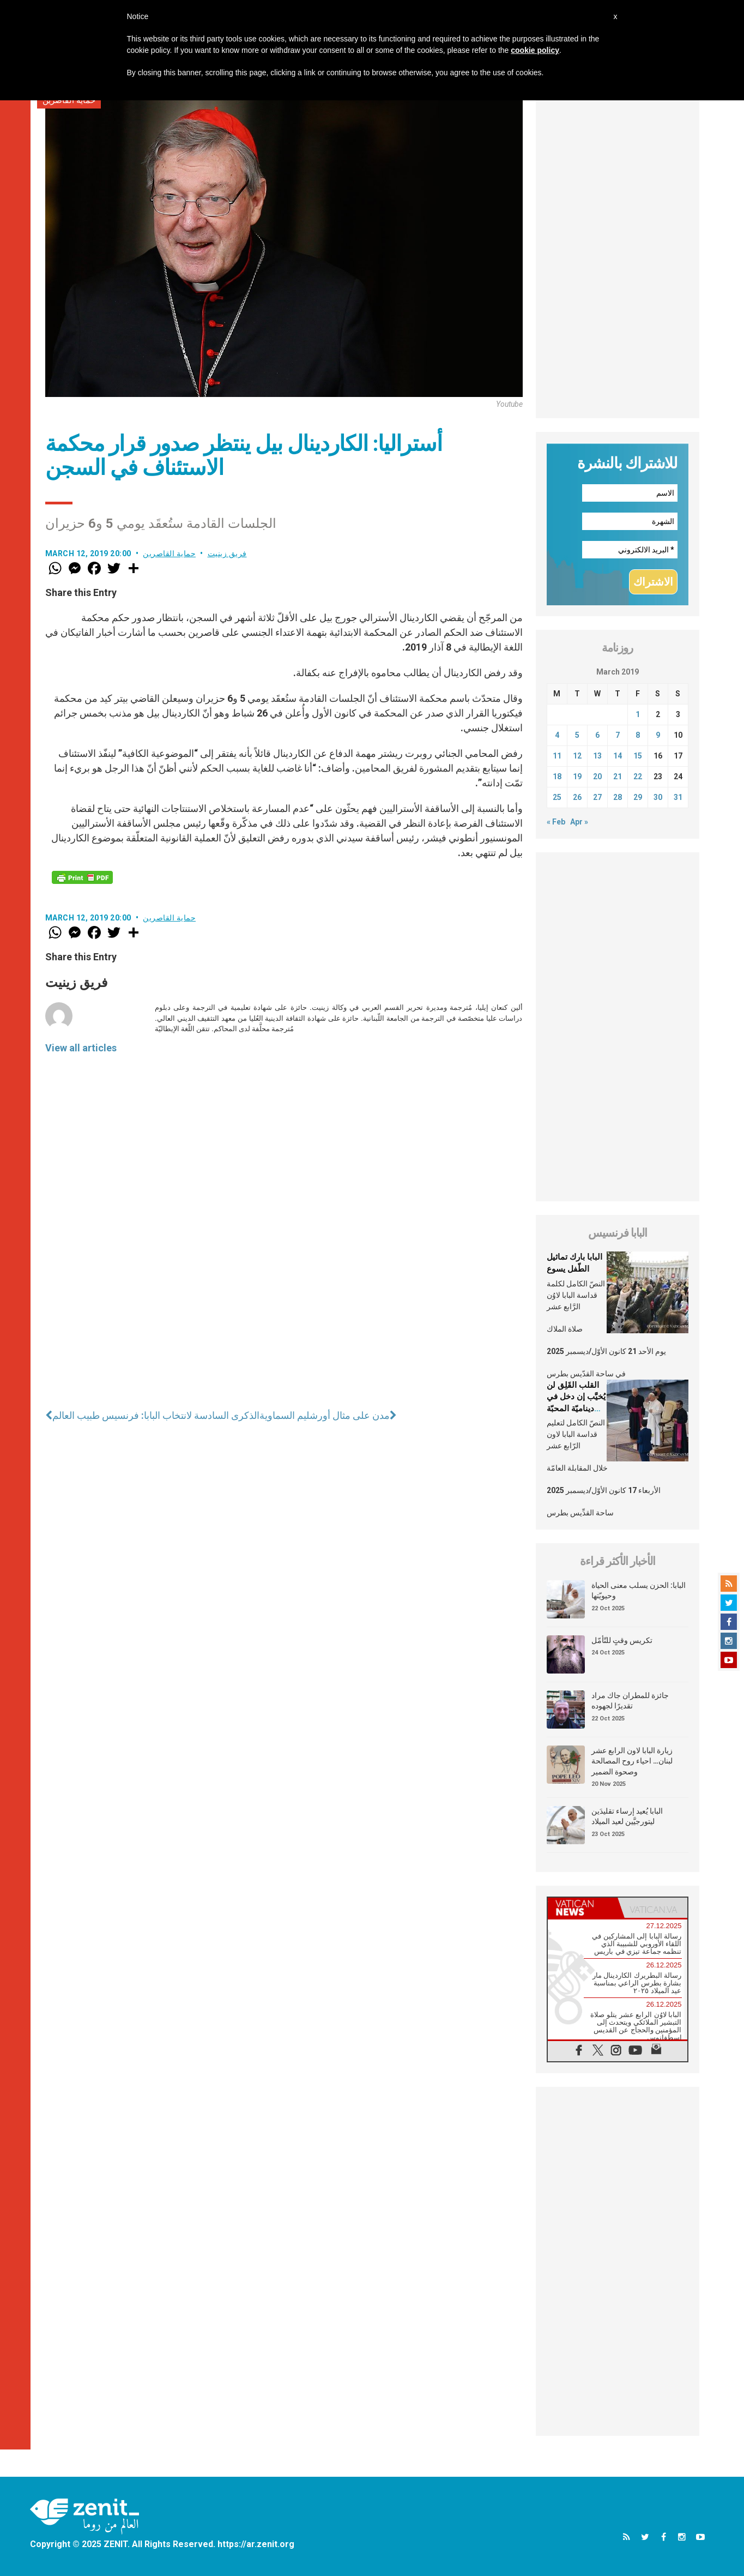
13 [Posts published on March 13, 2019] (597, 755)
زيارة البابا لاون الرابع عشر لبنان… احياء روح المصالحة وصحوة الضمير (632, 1761)
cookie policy (535, 50)
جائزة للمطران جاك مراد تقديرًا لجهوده (630, 1701)
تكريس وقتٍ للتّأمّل (621, 1640)
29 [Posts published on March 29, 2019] (637, 797)
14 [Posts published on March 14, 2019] (617, 755)
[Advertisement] (617, 254)
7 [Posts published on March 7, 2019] (617, 735)
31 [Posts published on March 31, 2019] (678, 797)
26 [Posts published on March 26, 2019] (577, 797)
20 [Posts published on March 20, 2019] (597, 776)
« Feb (556, 821)
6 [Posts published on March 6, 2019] (597, 735)
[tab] (583, 1908)
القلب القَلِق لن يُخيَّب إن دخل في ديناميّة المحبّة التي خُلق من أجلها (576, 1408)
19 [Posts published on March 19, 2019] (577, 776)
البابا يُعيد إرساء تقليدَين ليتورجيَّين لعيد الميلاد (627, 1816)
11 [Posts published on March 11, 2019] (557, 755)
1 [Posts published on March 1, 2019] (638, 714)
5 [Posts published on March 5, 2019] (577, 735)
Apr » (579, 821)
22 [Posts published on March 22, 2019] (637, 776)
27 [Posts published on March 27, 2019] (597, 797)
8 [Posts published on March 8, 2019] (638, 735)
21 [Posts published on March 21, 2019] (617, 776)
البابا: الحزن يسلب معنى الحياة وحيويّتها (638, 1590)
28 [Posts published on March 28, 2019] (617, 797)
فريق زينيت (227, 553)
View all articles (81, 1048)
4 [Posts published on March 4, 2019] (557, 735)
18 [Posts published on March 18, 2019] (557, 776)
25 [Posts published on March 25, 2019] (557, 797)
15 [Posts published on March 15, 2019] (637, 755)
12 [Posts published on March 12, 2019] (577, 755)
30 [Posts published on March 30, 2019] (658, 797)
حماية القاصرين (169, 553)
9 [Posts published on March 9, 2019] (658, 735)
